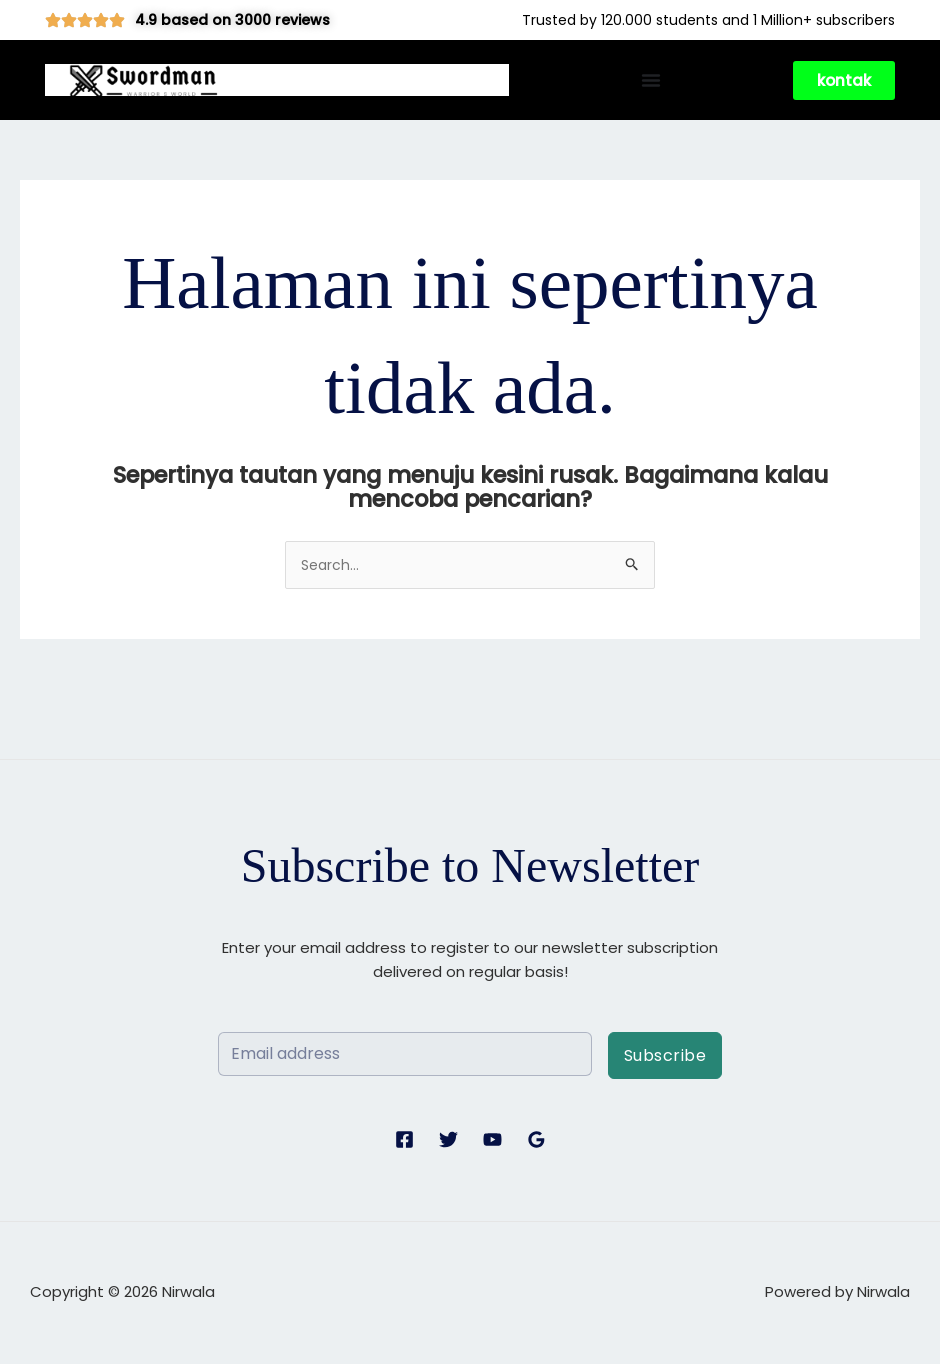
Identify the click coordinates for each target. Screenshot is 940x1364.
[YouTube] (492, 1141)
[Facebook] (404, 1141)
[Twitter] (448, 1141)
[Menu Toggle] (651, 80)
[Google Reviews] (536, 1141)
